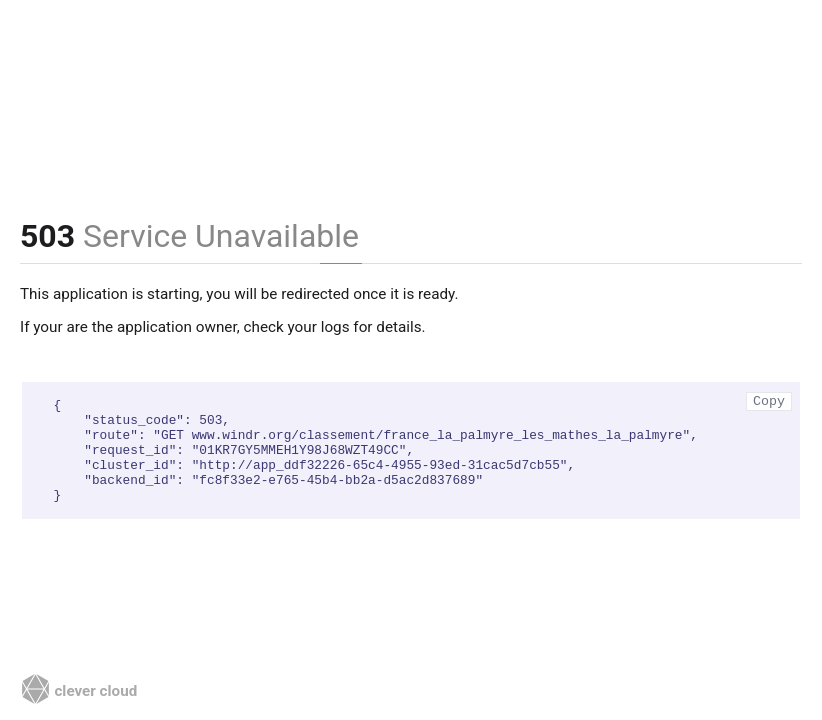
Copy (769, 401)
